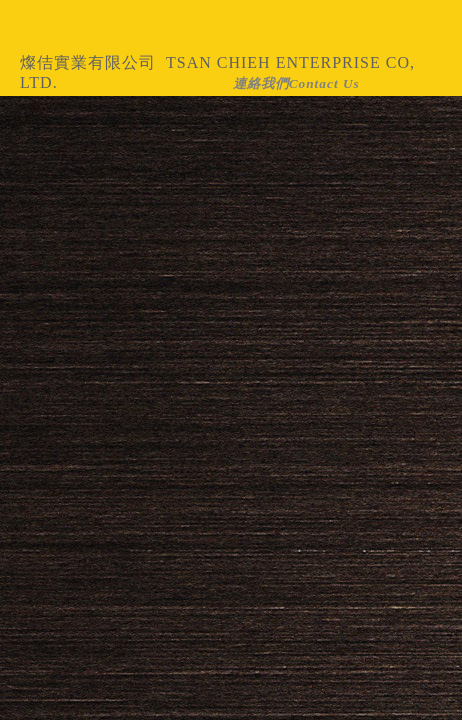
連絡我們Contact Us (296, 83)
